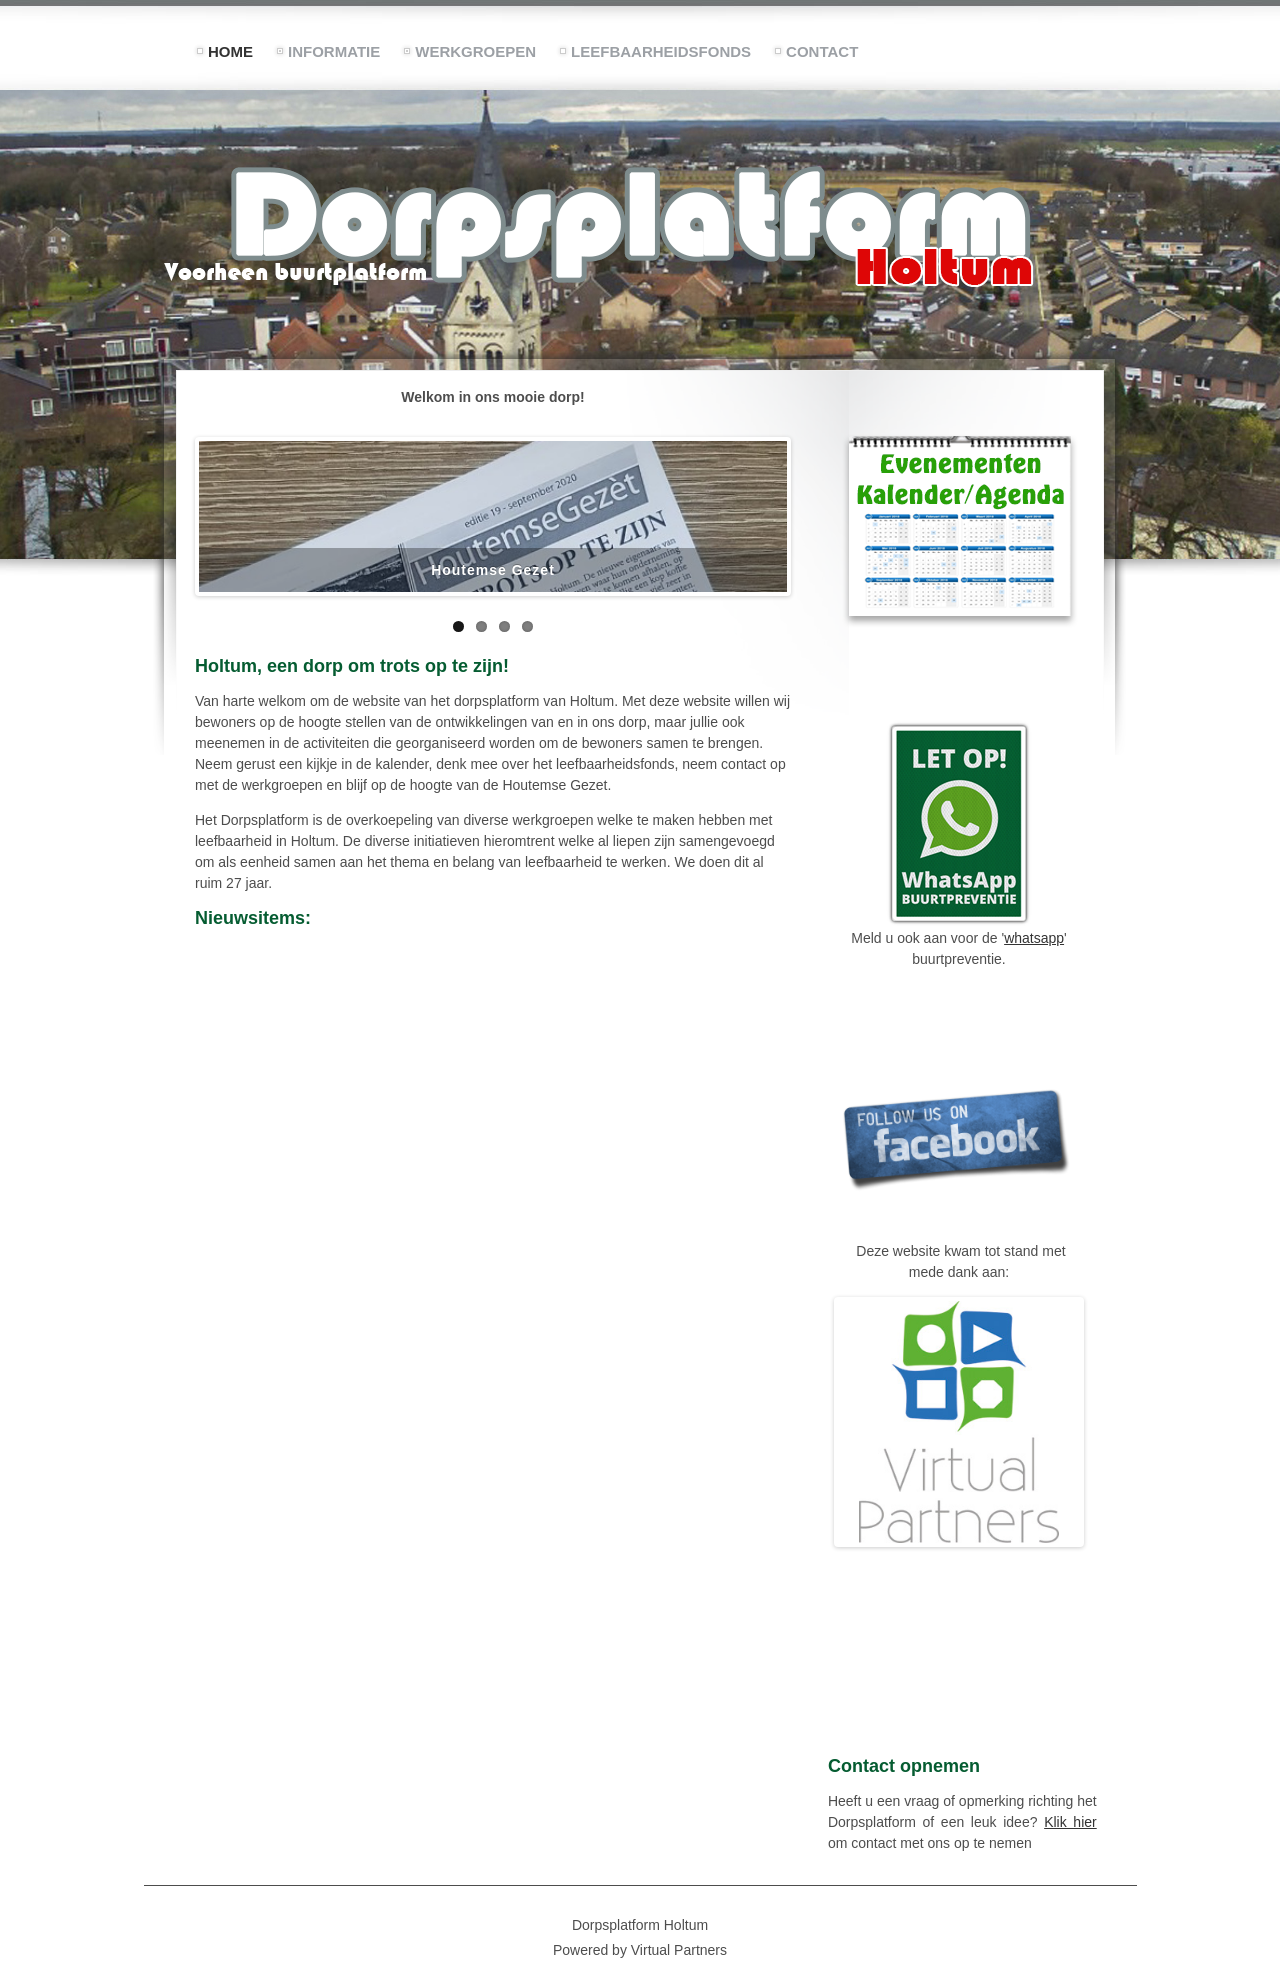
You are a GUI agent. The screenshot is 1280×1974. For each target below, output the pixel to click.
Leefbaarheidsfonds (661, 51)
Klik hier (1070, 1822)
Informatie (334, 51)
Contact (822, 51)
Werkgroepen (475, 51)
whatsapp (1034, 938)
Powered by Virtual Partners (640, 1950)
